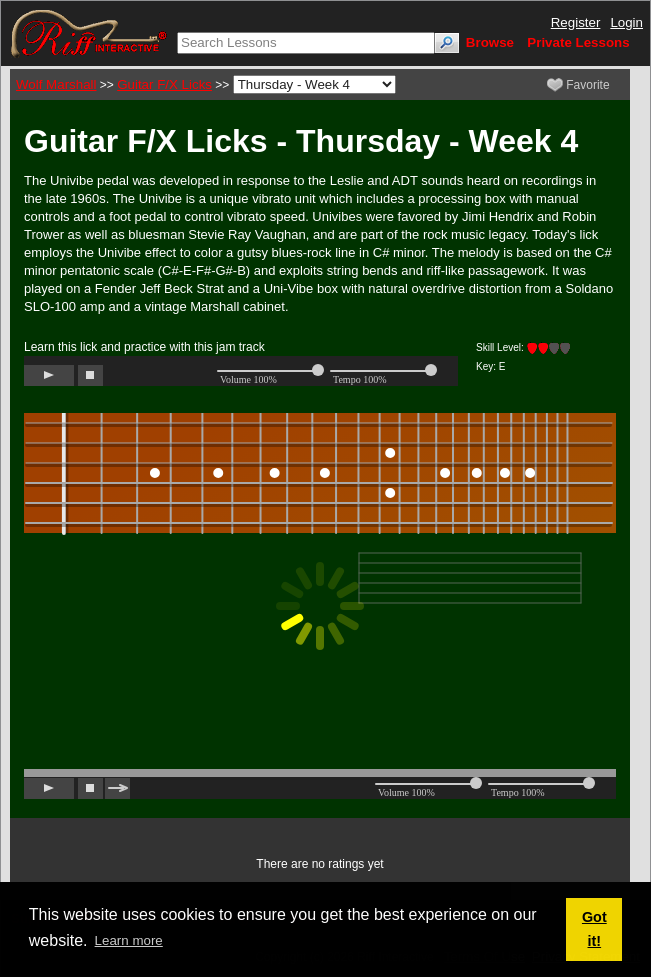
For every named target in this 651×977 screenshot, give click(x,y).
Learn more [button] (129, 940)
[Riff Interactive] (89, 32)
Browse (490, 42)
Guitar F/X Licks (164, 84)
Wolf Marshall (56, 84)
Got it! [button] (594, 929)
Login (626, 22)
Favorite (578, 85)
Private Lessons (578, 42)
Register (576, 22)
